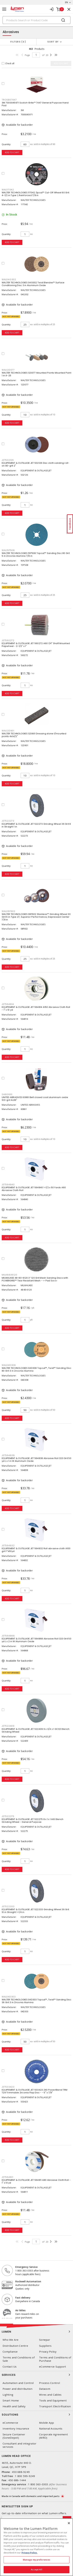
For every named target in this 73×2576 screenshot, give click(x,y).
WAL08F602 (8, 911)
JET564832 (8, 1545)
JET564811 (7, 2177)
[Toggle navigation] (4, 9)
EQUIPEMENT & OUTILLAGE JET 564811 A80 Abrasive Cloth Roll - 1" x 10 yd (36, 2181)
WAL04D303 (9, 1996)
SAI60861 (7, 1094)
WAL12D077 (8, 369)
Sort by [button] (53, 41)
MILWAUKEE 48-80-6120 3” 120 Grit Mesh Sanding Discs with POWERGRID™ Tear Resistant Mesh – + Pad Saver (35, 1279)
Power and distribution (18, 2388)
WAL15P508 (8, 550)
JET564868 (8, 1635)
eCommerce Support (52, 2366)
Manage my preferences (36, 2559)
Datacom (44, 2388)
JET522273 (8, 820)
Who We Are (11, 2339)
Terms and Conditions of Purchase (55, 2359)
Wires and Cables (50, 2394)
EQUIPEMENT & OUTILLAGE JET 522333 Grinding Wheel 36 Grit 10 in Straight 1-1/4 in (35, 1911)
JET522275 (8, 1816)
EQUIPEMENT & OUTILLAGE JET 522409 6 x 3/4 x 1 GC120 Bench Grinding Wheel (35, 1730)
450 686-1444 (17, 2480)
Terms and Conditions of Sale (19, 2359)
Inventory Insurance (16, 2428)
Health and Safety (14, 2406)
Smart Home (11, 2400)
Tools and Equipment (53, 2400)
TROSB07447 (9, 99)
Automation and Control (18, 2383)
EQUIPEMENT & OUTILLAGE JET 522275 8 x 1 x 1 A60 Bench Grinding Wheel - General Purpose (32, 1820)
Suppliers (45, 2345)
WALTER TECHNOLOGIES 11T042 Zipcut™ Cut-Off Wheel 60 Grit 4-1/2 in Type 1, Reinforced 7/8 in (35, 194)
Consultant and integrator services (19, 2445)
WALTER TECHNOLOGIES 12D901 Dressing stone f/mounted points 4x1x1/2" (34, 735)
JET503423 (8, 2086)
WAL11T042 (8, 189)
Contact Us (10, 2366)
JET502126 (8, 460)
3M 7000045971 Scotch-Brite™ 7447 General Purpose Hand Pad (35, 104)
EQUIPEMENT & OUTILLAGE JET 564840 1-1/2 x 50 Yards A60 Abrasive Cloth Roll (34, 1189)
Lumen (36, 2331)
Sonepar (44, 2339)
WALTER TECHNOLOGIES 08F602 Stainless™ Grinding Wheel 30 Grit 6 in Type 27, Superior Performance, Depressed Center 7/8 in (36, 917)
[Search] (36, 20)
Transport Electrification (55, 2406)
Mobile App (46, 2422)
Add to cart (12, 152)
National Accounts (50, 2428)
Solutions (36, 2414)
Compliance (10, 2351)
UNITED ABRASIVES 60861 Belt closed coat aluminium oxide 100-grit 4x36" (35, 1098)
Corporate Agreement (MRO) (53, 2436)
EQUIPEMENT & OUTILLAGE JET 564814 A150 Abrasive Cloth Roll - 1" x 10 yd (36, 1008)
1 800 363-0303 (38, 2484)
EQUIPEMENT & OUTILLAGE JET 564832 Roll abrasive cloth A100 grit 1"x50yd (36, 1550)
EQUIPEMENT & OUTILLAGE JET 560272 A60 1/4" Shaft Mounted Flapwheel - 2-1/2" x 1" (36, 645)
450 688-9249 (21, 2472)
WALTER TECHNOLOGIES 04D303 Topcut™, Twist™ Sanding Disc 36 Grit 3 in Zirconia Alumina (36, 2001)
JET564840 (8, 1184)
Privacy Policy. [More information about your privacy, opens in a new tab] (30, 2552)
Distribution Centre (15, 2345)
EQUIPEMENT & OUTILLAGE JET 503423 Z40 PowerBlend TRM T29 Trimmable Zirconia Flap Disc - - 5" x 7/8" (34, 2091)
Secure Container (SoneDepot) (14, 2436)
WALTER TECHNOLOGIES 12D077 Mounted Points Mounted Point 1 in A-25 (36, 374)
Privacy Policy (48, 2351)
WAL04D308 (9, 1365)
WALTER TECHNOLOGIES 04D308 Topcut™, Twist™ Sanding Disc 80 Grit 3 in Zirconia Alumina (36, 1369)
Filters (18, 41)
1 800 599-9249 (25, 2476)
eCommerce (10, 2422)
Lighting (8, 2394)
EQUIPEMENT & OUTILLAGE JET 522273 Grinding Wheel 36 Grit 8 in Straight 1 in (36, 825)
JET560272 (8, 640)
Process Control (49, 2383)
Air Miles (20, 2310)
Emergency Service (26, 2267)
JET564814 (8, 1004)
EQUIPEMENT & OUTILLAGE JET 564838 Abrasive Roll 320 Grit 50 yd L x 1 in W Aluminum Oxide (36, 1459)
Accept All (36, 2569)
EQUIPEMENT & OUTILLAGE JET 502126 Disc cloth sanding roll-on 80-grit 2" (35, 464)
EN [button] (66, 2)
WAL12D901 (8, 730)
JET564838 (8, 1455)
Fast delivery (22, 2297)
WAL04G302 (9, 279)
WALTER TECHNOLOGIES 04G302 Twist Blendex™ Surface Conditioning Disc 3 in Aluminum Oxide (33, 284)
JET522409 (8, 1725)
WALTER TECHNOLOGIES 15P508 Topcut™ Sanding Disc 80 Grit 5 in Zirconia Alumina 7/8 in (36, 554)
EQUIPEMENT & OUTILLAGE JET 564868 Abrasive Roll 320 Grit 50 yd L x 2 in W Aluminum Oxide (36, 1640)
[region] (36, 2547)
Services (36, 2375)
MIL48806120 (9, 1274)
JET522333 (8, 1906)
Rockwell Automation (28, 2281)
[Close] (69, 2523)
